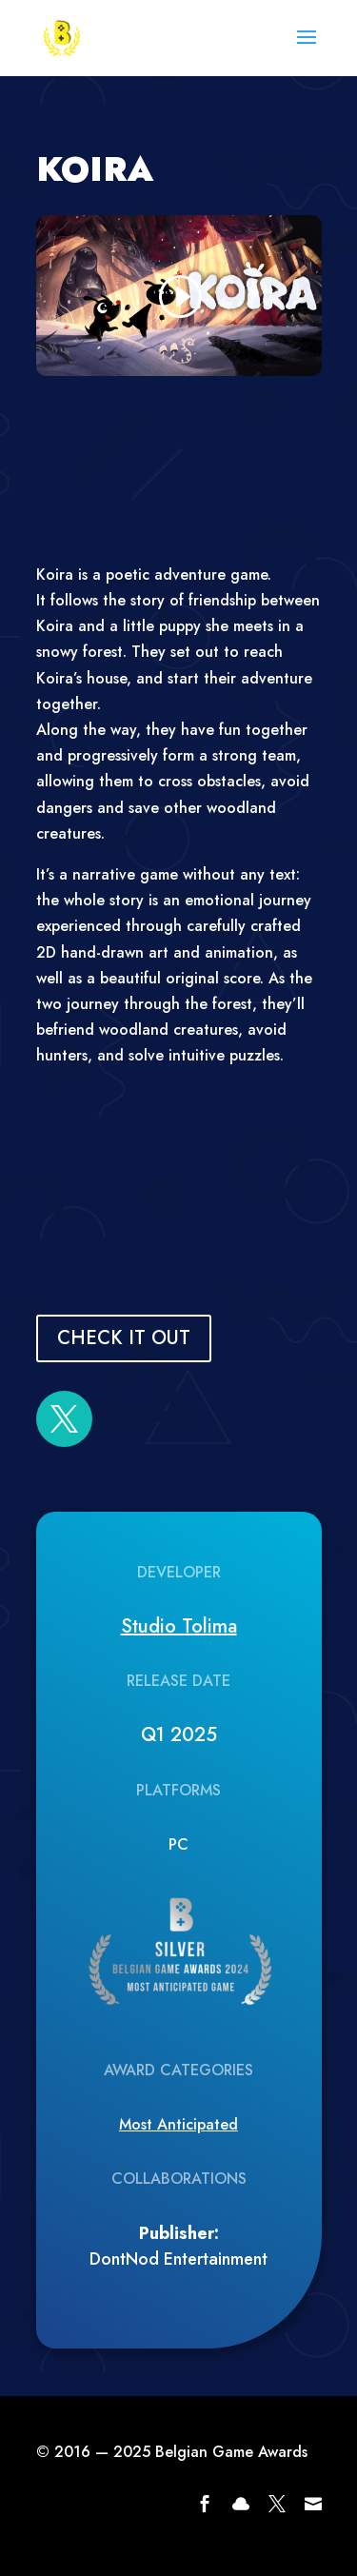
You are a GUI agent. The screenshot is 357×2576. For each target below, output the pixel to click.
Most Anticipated (178, 2124)
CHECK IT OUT (123, 1338)
